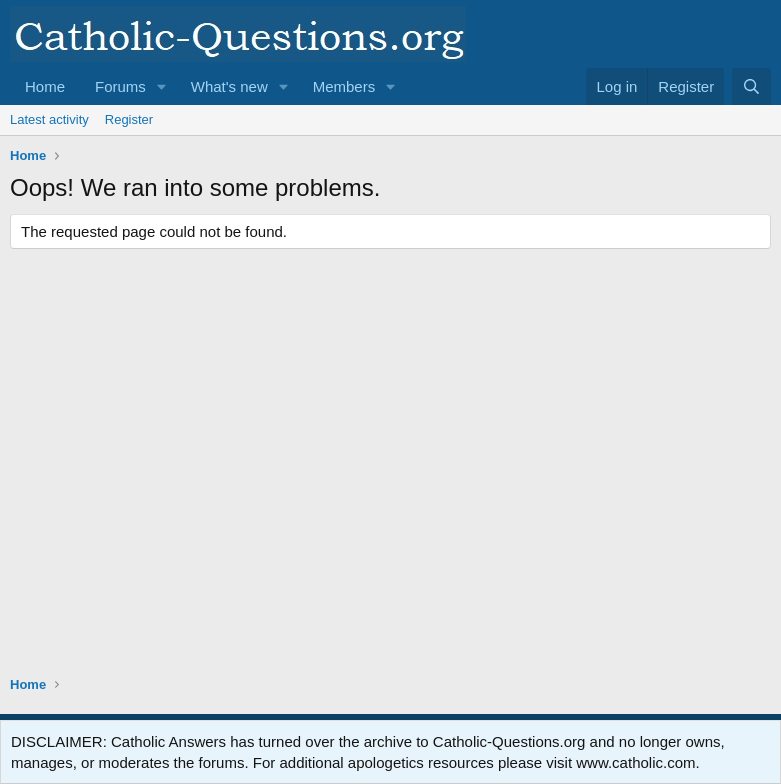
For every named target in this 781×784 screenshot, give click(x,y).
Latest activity (49, 119)
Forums (120, 86)
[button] (162, 86)
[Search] (751, 86)
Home (45, 86)
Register (129, 119)
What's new (229, 86)
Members (344, 86)
